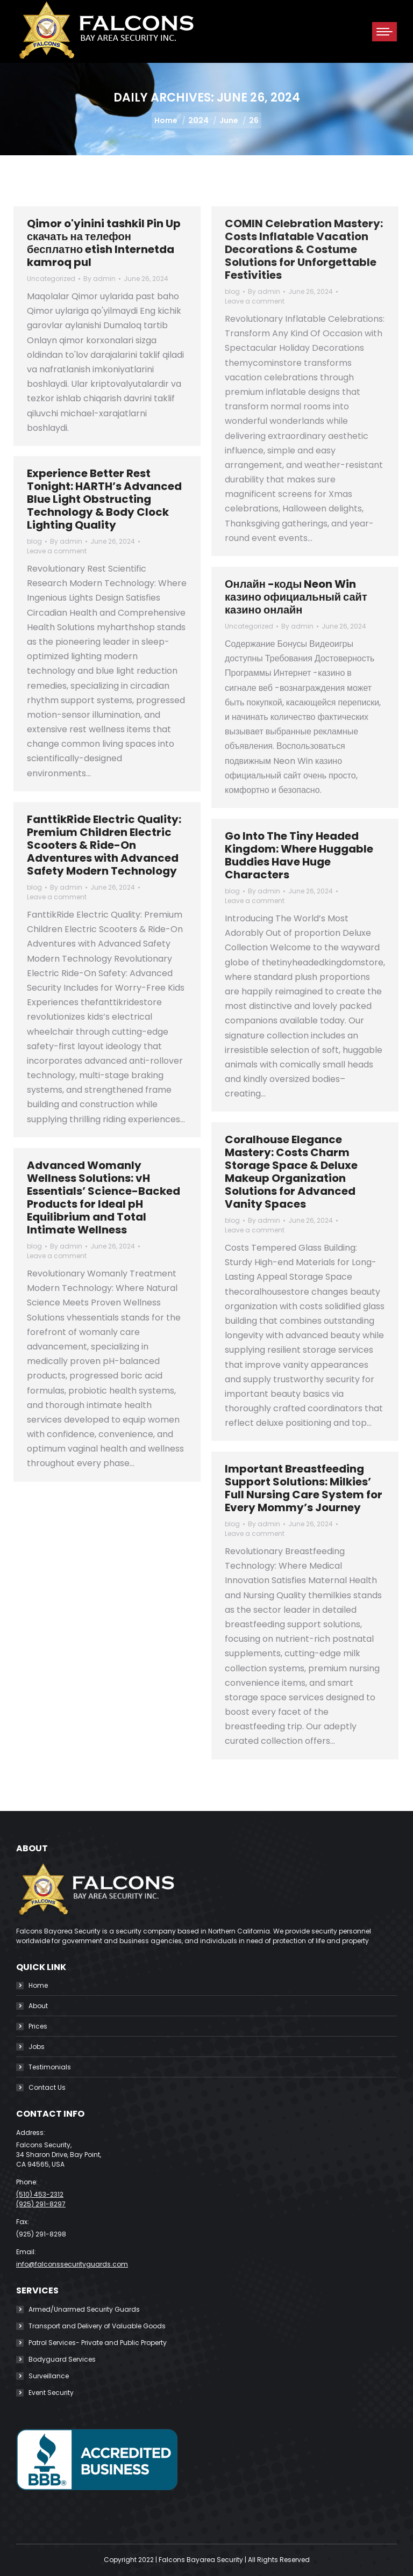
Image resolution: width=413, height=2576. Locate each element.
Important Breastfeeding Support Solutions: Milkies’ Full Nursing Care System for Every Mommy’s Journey (303, 1488)
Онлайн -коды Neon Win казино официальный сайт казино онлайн (296, 596)
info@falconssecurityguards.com (72, 2264)
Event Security (51, 2392)
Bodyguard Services (62, 2359)
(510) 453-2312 (39, 2194)
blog (232, 291)
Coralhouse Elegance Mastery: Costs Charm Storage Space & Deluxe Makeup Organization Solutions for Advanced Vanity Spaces (291, 1171)
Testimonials (50, 2067)
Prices (38, 2026)
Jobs (37, 2046)
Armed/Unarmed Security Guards (84, 2309)
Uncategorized (51, 278)
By (99, 278)
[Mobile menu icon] (384, 31)
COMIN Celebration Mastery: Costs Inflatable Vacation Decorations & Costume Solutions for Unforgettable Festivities (304, 249)
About (38, 2005)
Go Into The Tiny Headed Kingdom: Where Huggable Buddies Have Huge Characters (299, 855)
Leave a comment (254, 301)
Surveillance (49, 2375)
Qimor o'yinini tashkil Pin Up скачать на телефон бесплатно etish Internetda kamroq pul (104, 243)
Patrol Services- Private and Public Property (98, 2342)
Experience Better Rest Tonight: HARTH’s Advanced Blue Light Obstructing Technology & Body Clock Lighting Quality (104, 499)
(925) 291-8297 (41, 2204)
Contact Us (47, 2087)
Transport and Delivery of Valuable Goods (97, 2325)
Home (38, 1985)
